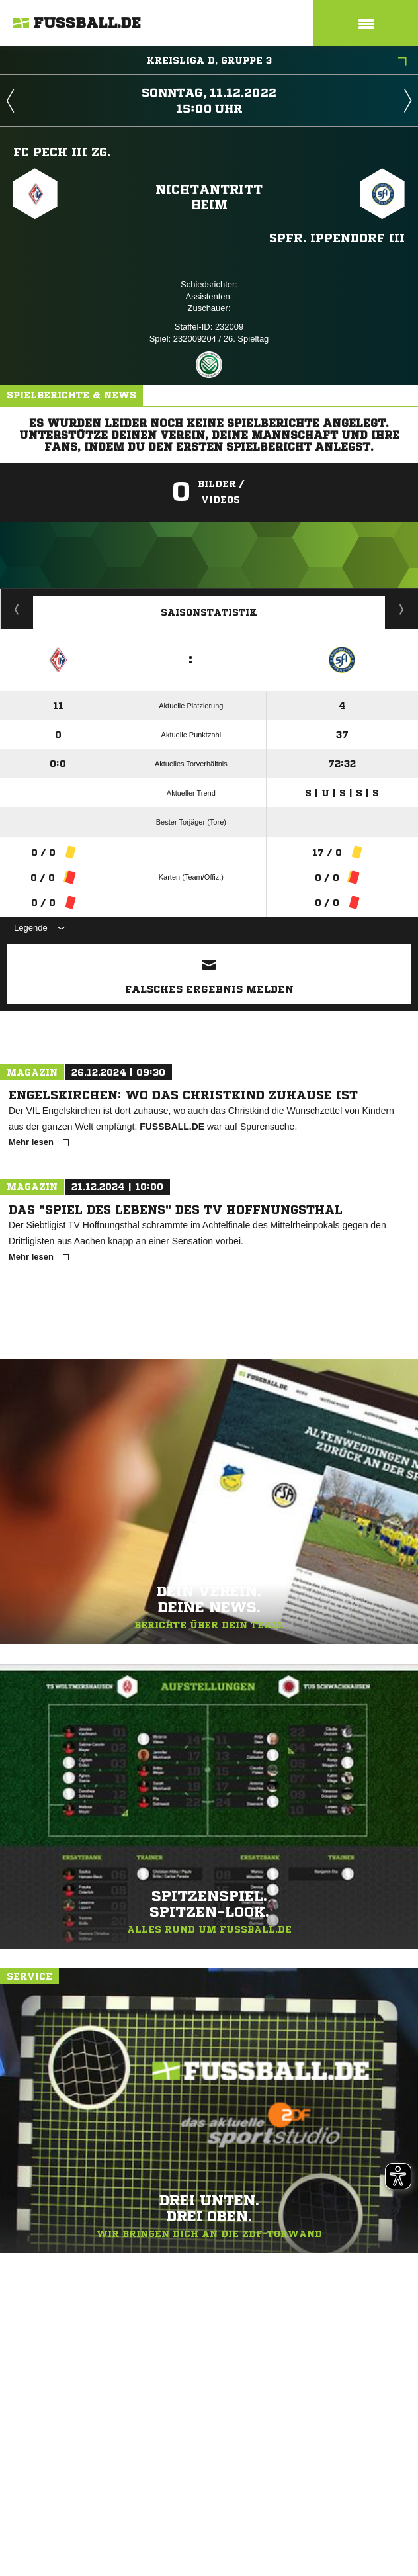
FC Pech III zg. (61, 152)
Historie (17, 609)
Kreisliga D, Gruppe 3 (277, 62)
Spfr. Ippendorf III (337, 238)
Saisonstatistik (209, 612)
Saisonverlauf (402, 609)
